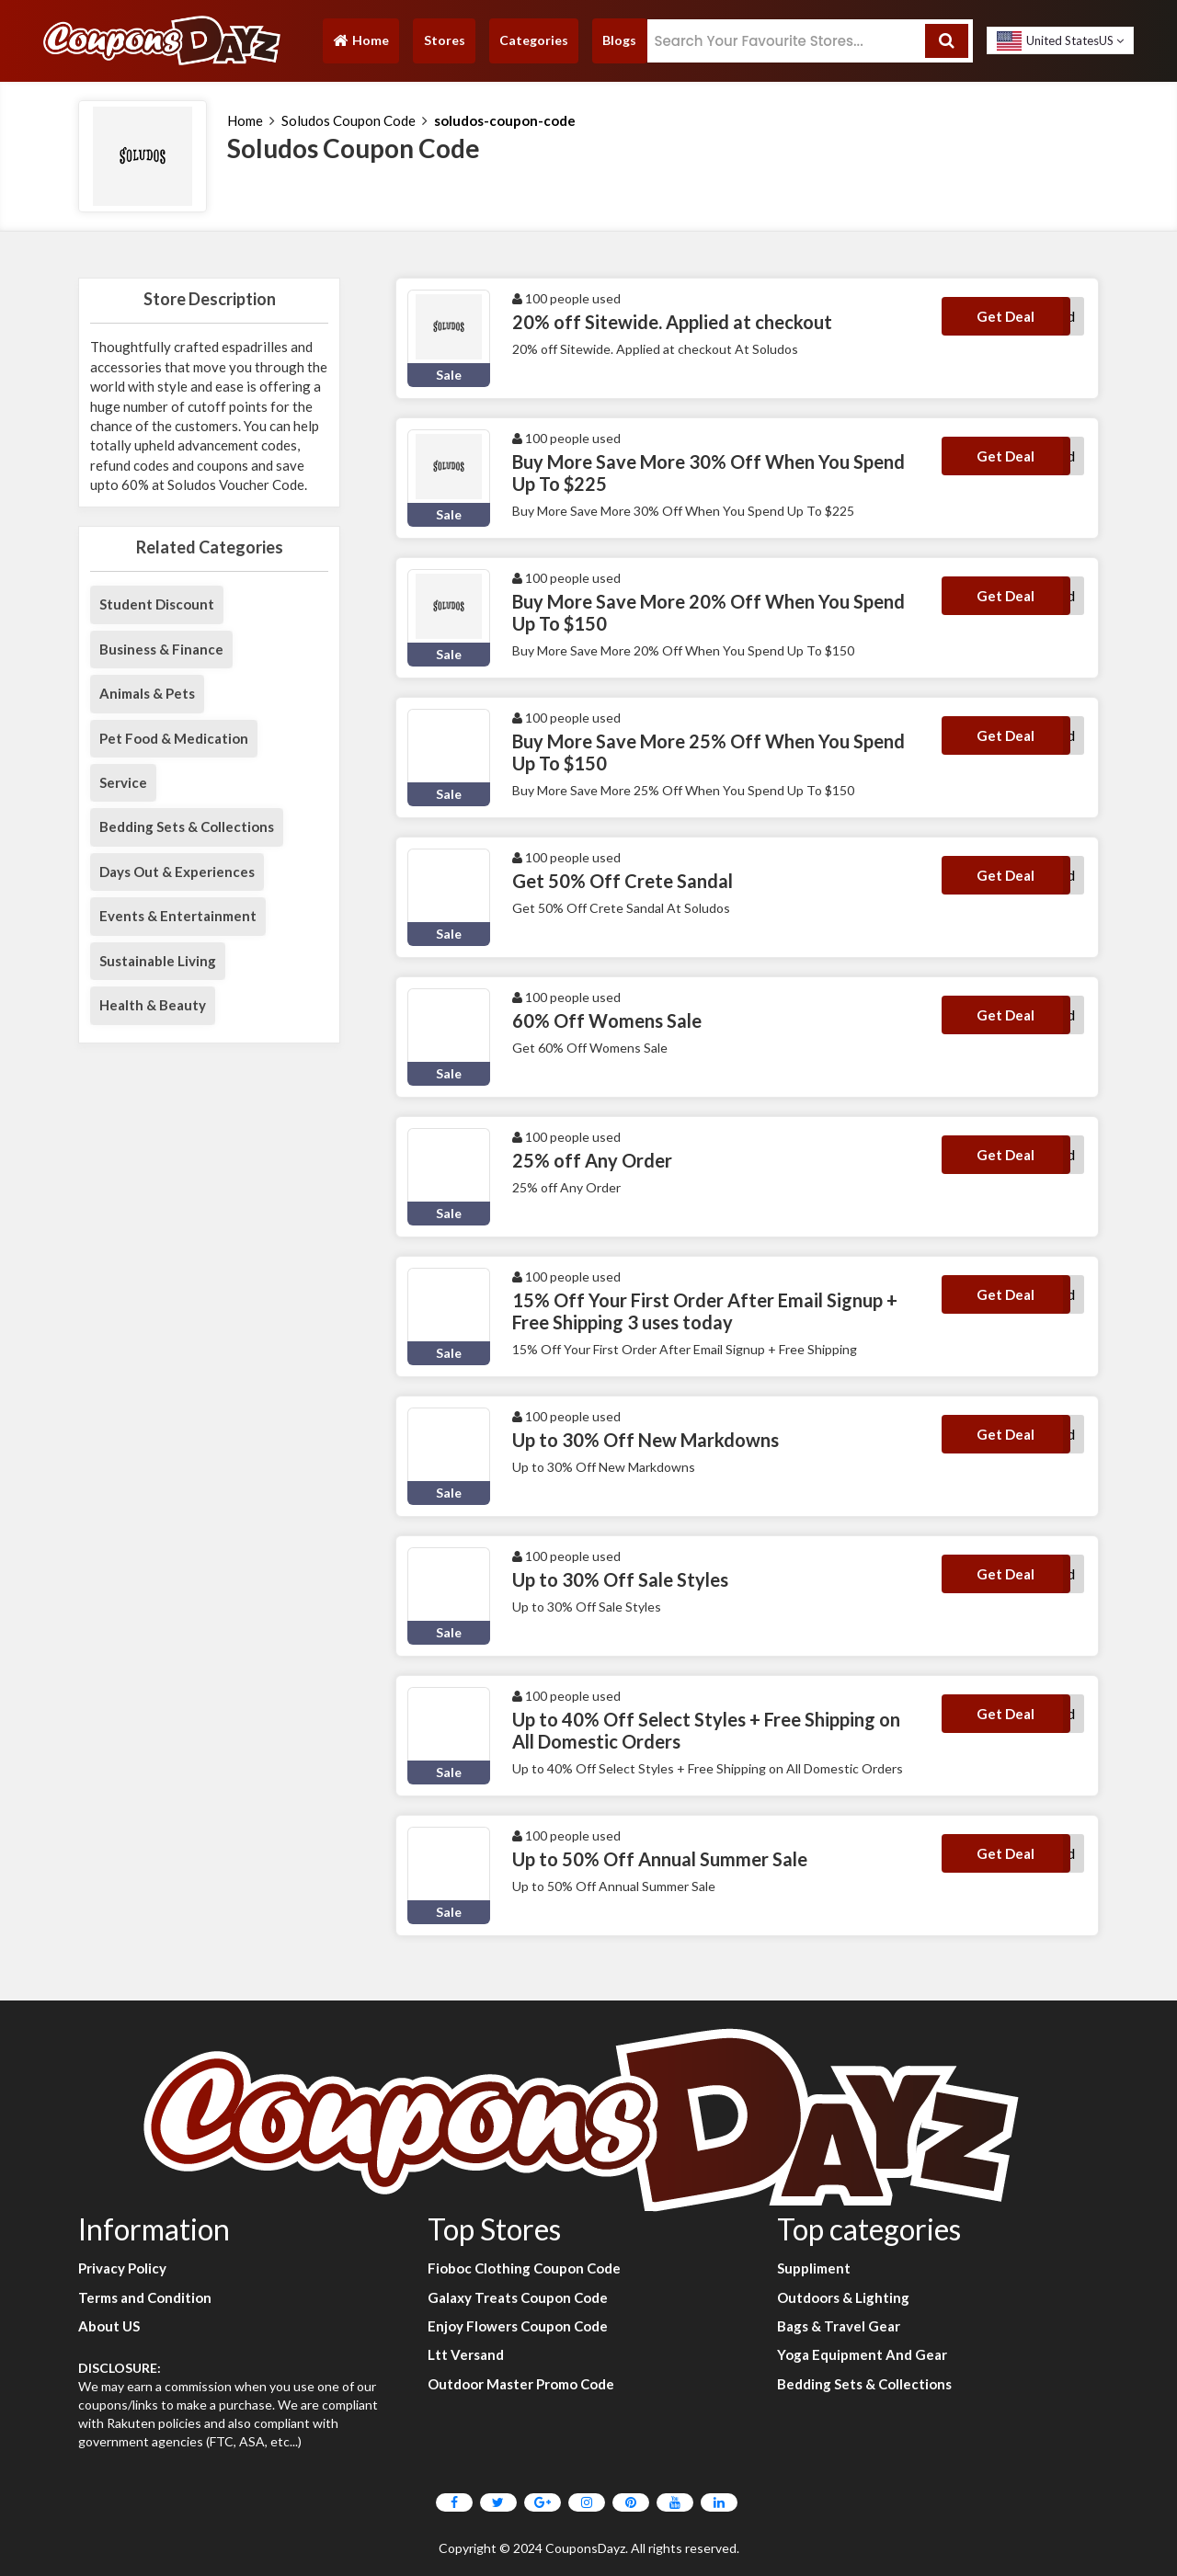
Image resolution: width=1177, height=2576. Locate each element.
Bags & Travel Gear (838, 2326)
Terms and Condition (144, 2297)
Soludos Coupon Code (348, 120)
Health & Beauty (152, 1005)
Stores (444, 40)
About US (109, 2326)
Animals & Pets (147, 693)
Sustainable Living (157, 960)
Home (360, 44)
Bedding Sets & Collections (186, 826)
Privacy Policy (122, 2268)
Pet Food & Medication (173, 738)
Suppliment (814, 2268)
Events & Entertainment (178, 915)
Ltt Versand (466, 2354)
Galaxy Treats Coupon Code (518, 2297)
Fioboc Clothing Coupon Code (524, 2268)
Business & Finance (161, 649)
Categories (533, 40)
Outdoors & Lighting (843, 2297)
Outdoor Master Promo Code (521, 2384)
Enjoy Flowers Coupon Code (518, 2326)
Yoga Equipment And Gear (862, 2354)
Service (123, 782)
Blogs (619, 40)
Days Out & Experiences (177, 871)
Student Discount (156, 604)
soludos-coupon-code (505, 120)
